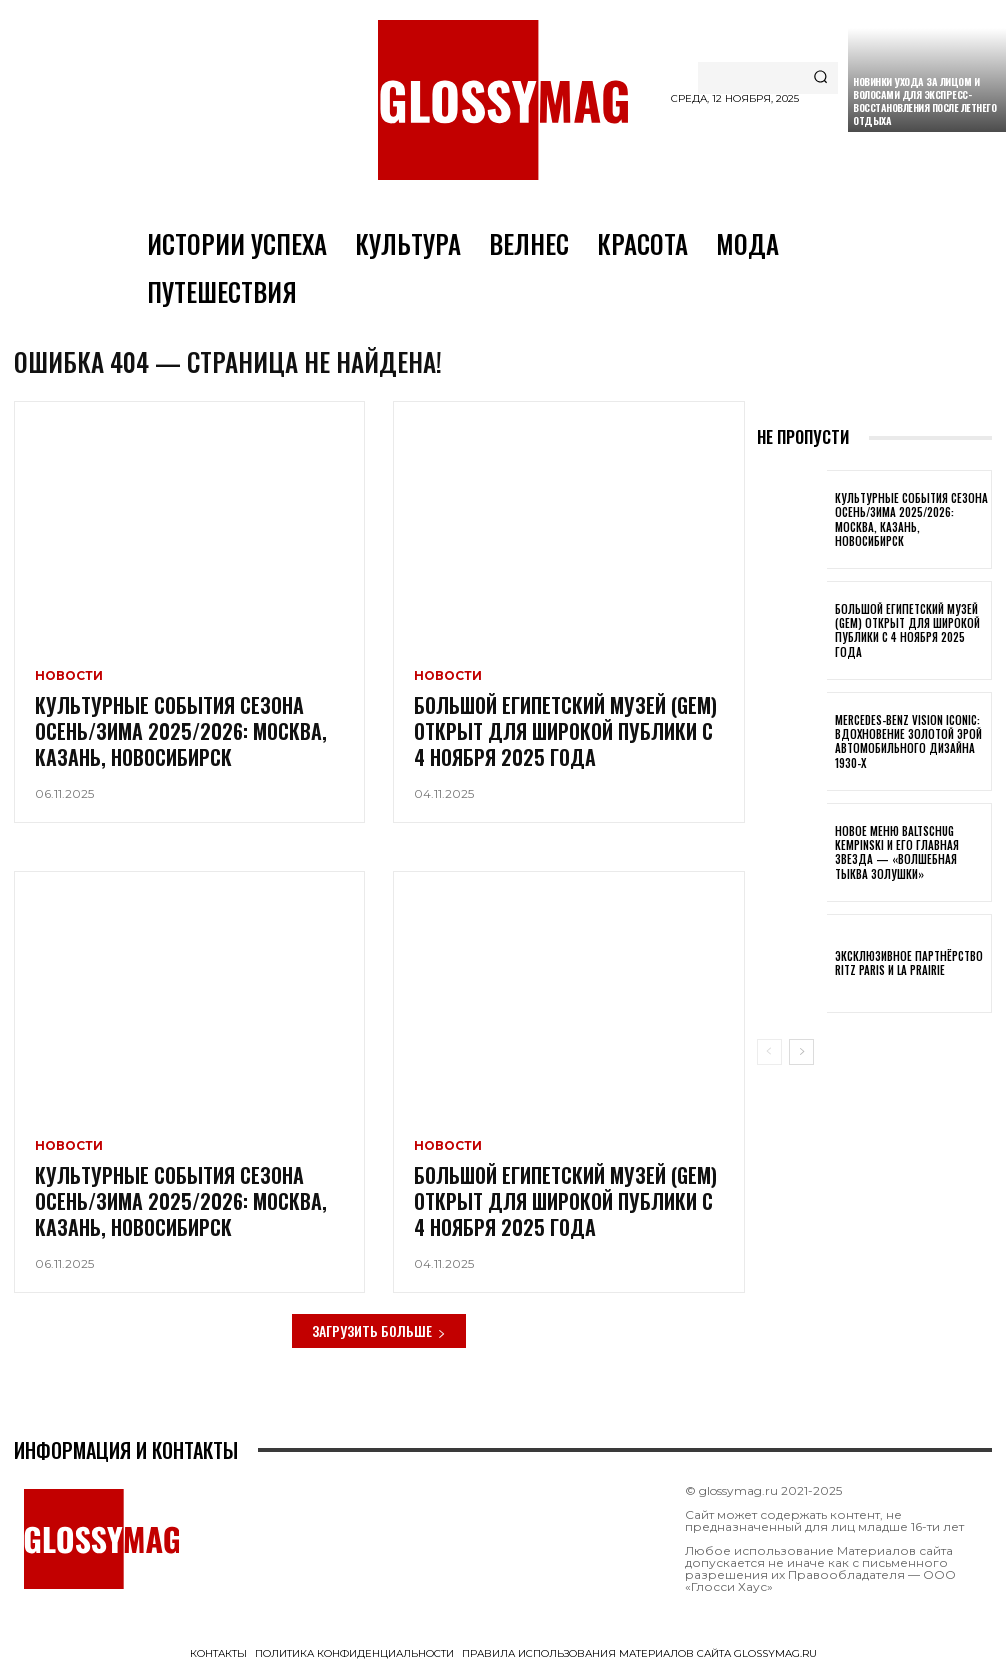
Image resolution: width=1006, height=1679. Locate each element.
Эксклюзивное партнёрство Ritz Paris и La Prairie (909, 968)
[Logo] (503, 100)
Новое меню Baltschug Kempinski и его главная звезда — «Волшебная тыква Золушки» (897, 857)
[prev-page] (769, 1057)
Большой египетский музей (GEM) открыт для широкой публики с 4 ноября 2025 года (565, 737)
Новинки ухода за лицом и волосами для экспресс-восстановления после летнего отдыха (924, 101)
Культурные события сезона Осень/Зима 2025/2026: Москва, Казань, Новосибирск (181, 737)
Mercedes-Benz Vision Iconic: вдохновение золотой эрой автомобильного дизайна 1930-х (908, 746)
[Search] (820, 78)
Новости (69, 682)
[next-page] (801, 1057)
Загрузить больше (379, 1335)
